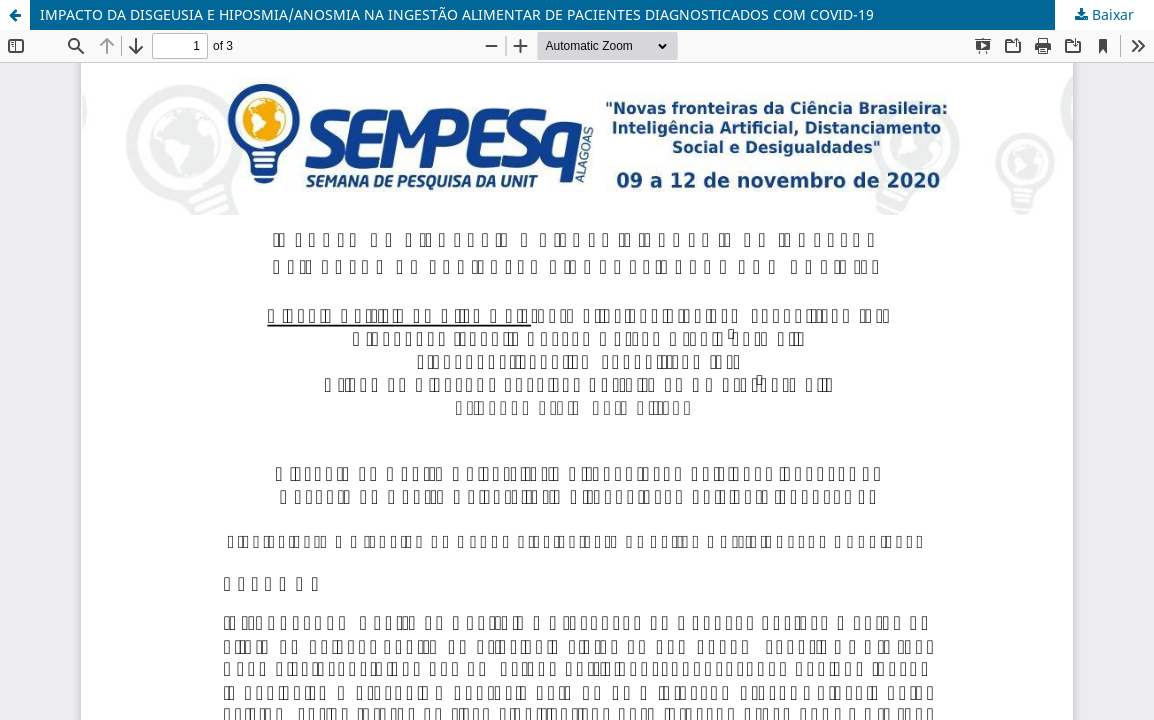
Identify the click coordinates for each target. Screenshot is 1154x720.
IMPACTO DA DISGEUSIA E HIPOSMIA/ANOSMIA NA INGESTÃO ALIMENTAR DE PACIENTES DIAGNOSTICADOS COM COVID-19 (457, 14)
